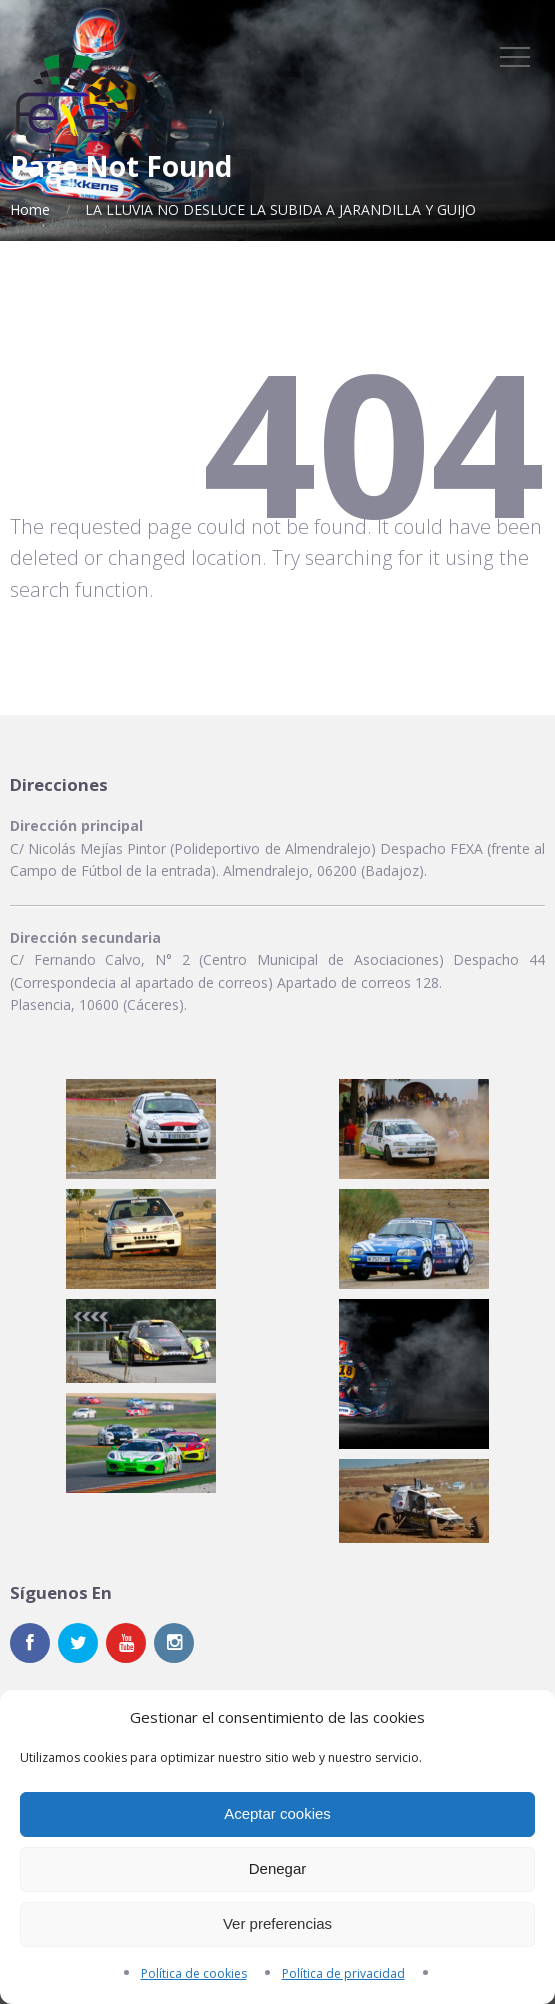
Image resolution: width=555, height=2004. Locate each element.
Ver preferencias (277, 1923)
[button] (141, 1129)
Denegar (278, 1868)
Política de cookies (194, 1973)
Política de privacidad (343, 1973)
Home (30, 209)
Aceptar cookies (277, 1813)
